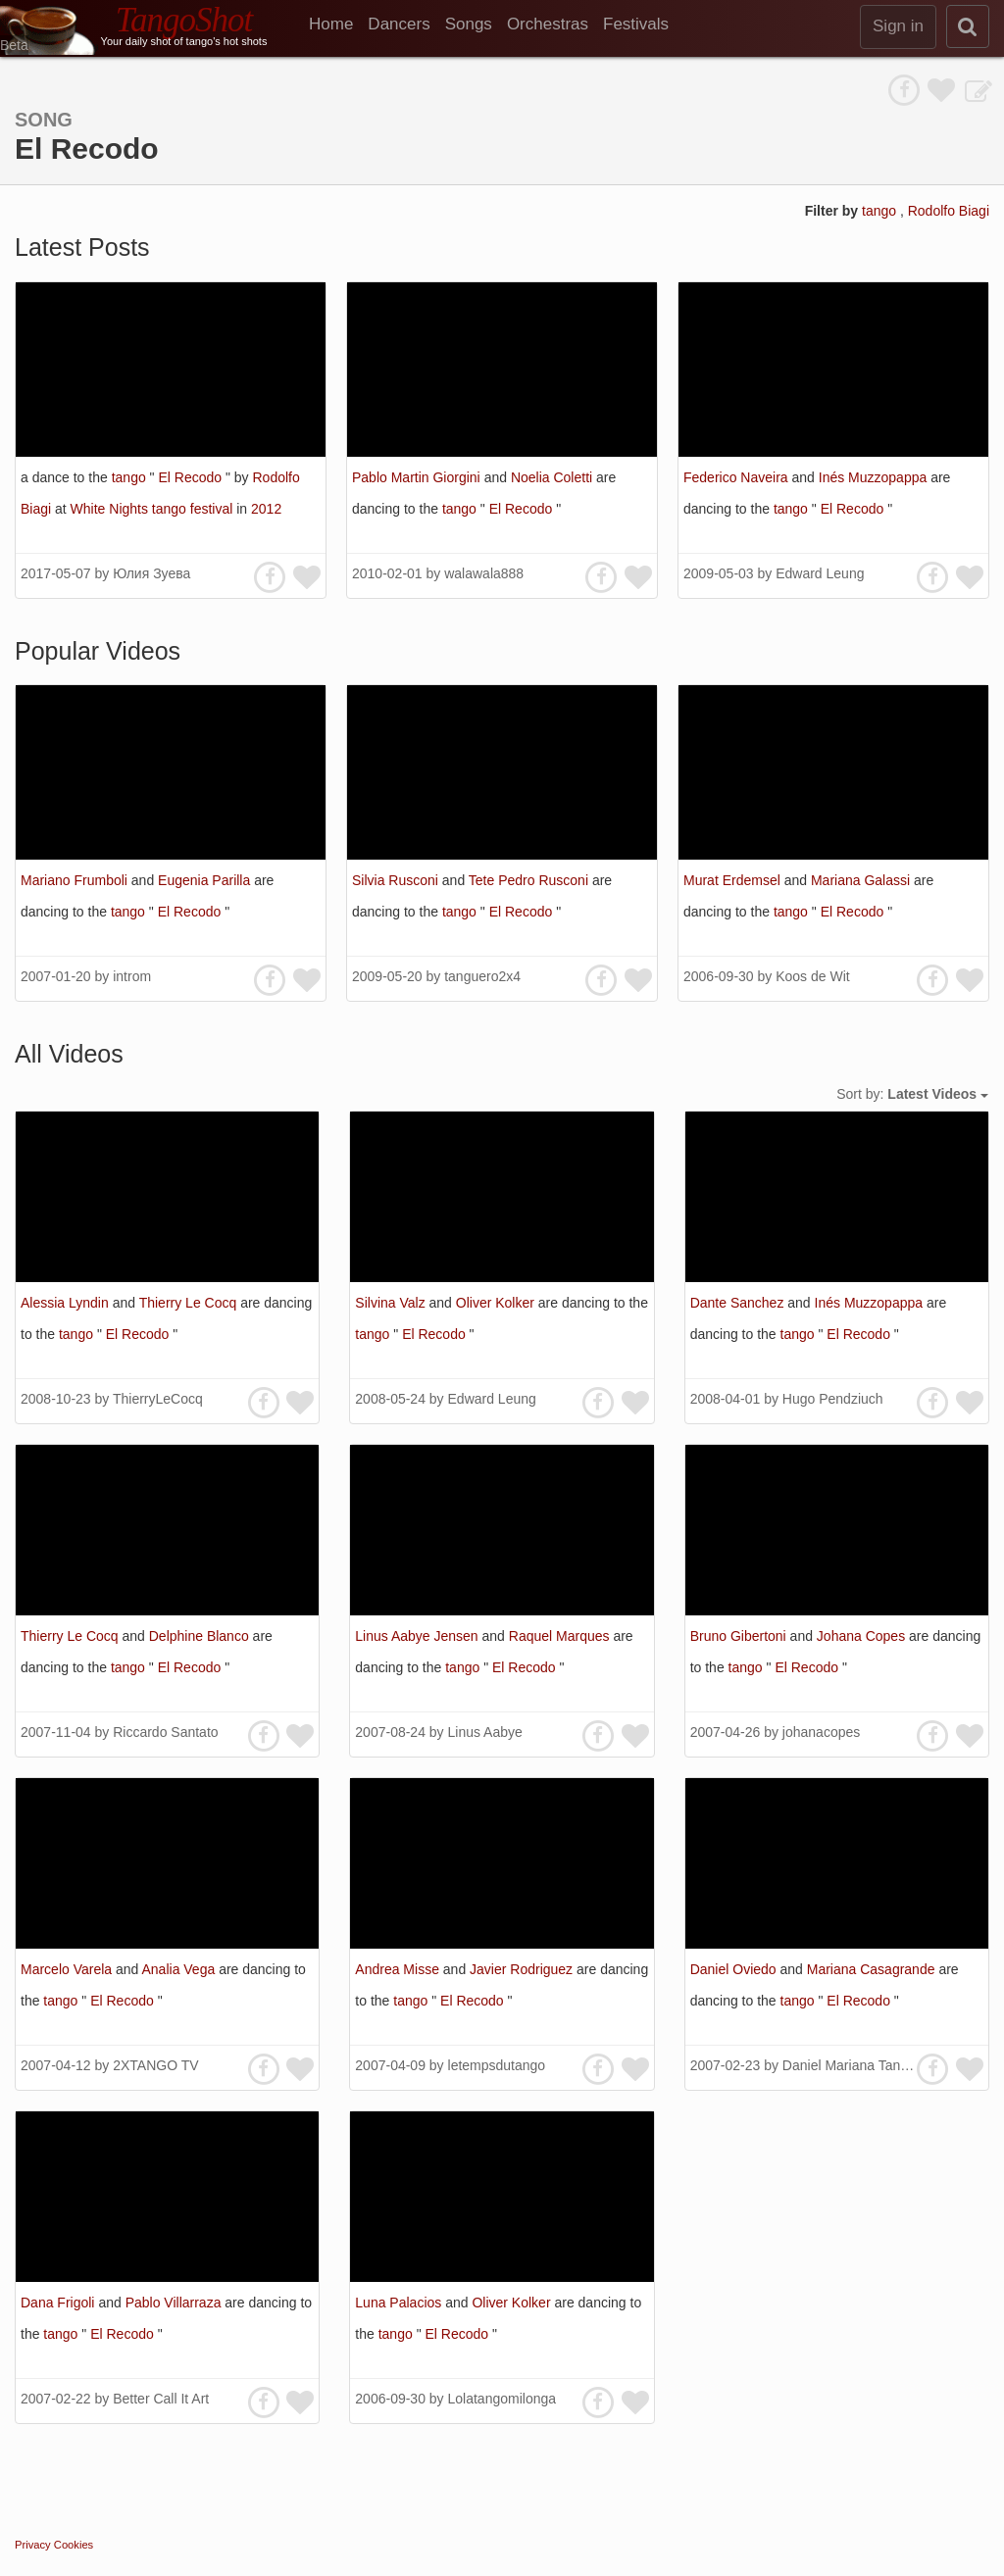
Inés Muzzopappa (874, 477)
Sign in (898, 26)
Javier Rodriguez (523, 1969)
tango (881, 211)
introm (132, 976)
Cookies (73, 2545)
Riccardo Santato (165, 1732)
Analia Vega (181, 1969)
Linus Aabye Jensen (418, 1636)
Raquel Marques (561, 1636)
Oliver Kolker (497, 1303)
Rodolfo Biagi (948, 211)
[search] (967, 26)
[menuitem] (338, 24)
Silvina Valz (391, 1303)
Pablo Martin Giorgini (418, 477)
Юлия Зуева (151, 573)
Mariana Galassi (862, 880)
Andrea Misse (398, 1969)
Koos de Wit (812, 976)
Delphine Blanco (201, 1636)
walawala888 (484, 573)
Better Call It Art (161, 2398)
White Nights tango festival (154, 509)
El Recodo (191, 477)
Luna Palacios (400, 2302)
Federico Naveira (737, 477)
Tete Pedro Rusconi (530, 880)
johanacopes (821, 1732)
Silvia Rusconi (397, 880)
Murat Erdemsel (733, 880)
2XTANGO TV (155, 2065)
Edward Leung (820, 573)
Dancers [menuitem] (398, 24)
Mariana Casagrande (873, 1969)
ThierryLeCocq (158, 1399)
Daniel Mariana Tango (849, 2065)
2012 (266, 509)
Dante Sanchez (739, 1303)
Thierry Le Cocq (189, 1303)
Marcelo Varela (68, 1969)
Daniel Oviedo (735, 1969)
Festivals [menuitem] (636, 24)
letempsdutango (497, 2065)
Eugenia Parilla (206, 880)
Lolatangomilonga (502, 2398)
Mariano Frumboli (76, 880)
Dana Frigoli (59, 2302)
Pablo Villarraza (176, 2302)
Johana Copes (863, 1636)
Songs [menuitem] (468, 24)
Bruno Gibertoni (740, 1636)
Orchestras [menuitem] (547, 24)
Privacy (33, 2545)
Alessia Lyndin (67, 1303)
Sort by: (912, 1094)
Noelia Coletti (553, 477)
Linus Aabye (485, 1732)
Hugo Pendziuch (832, 1399)
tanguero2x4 (482, 976)
